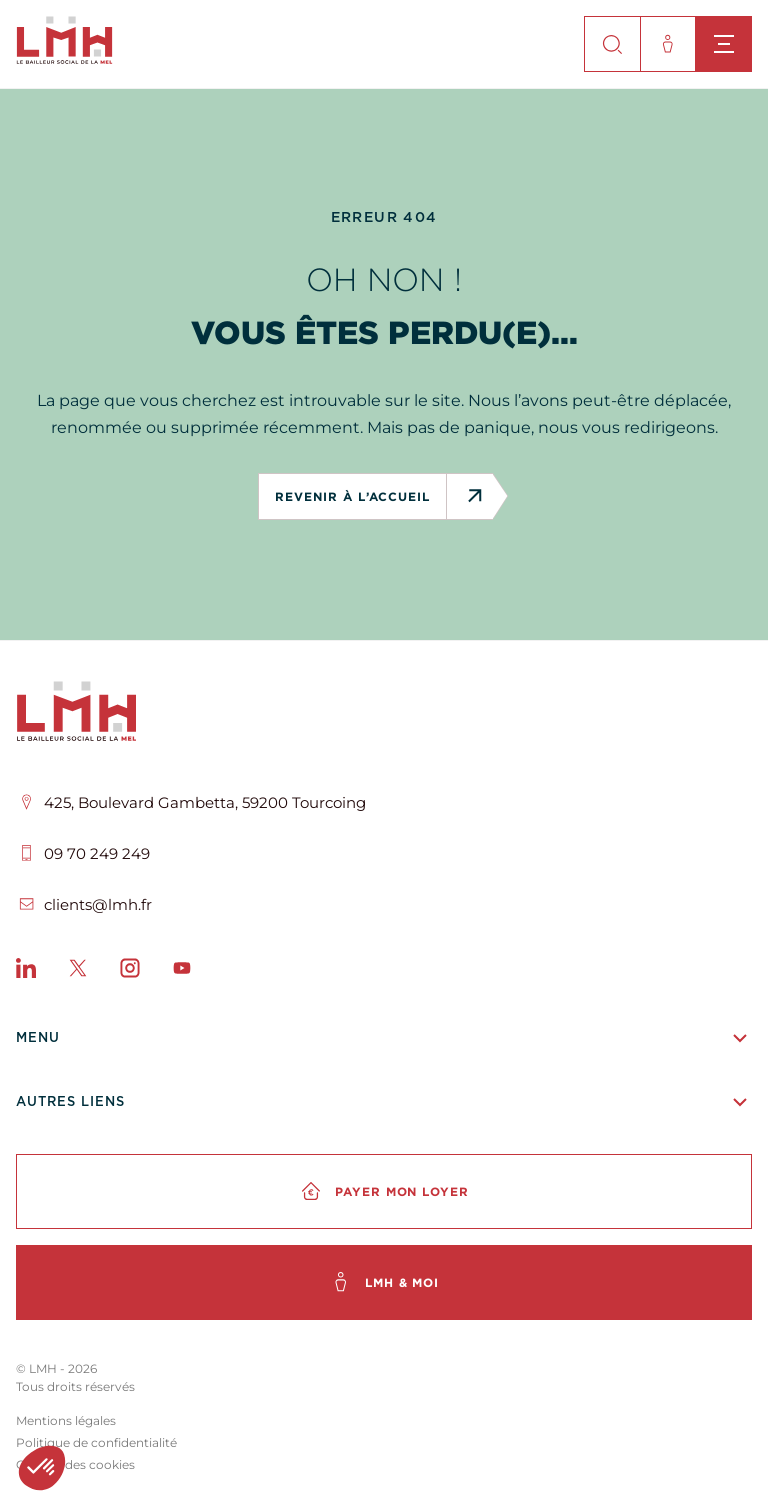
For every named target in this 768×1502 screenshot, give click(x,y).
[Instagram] (130, 972)
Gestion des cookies (75, 1464)
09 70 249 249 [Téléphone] (97, 853)
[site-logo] (64, 58)
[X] (78, 972)
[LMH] (384, 715)
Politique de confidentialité (96, 1442)
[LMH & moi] (384, 1282)
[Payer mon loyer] (384, 1191)
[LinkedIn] (26, 972)
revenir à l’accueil (360, 496)
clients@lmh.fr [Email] (98, 904)
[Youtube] (182, 972)
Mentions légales (66, 1420)
